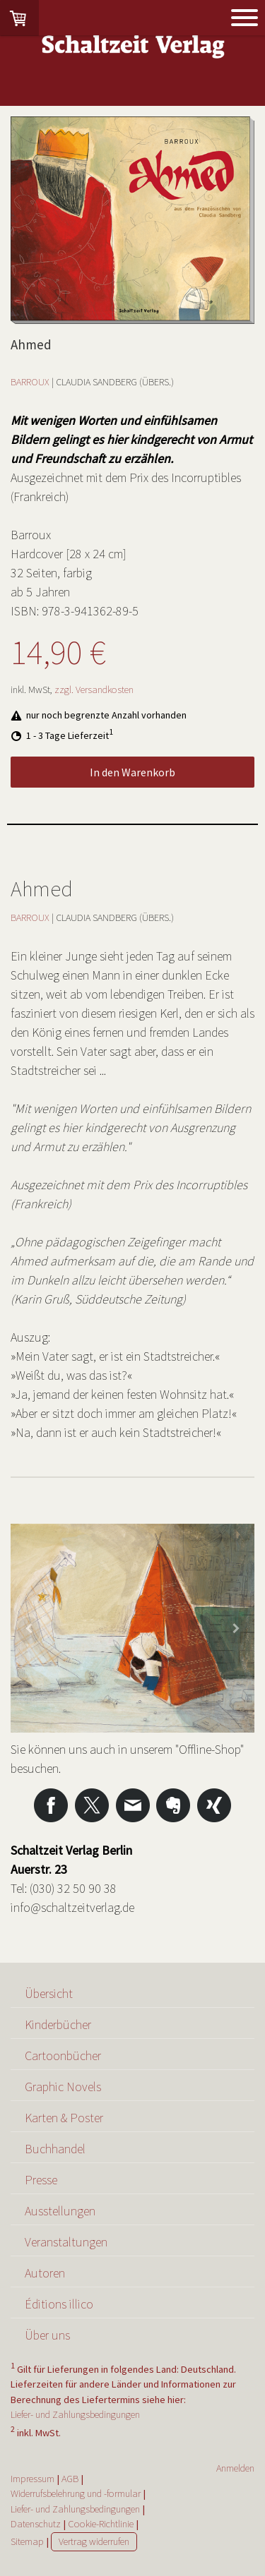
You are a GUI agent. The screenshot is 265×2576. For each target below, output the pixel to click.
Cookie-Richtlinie (101, 2523)
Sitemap (27, 2541)
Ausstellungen (60, 2211)
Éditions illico (59, 2304)
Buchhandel (55, 2149)
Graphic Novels (63, 2086)
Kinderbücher (58, 2024)
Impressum (32, 2478)
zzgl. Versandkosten (94, 689)
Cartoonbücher (63, 2055)
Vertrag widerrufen (94, 2541)
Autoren (45, 2273)
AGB (69, 2478)
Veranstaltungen (66, 2242)
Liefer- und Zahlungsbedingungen (75, 2414)
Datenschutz (36, 2523)
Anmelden (235, 2468)
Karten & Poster (64, 2117)
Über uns (47, 2335)
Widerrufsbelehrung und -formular (76, 2493)
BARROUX (30, 381)
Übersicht (49, 1993)
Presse (41, 2180)
